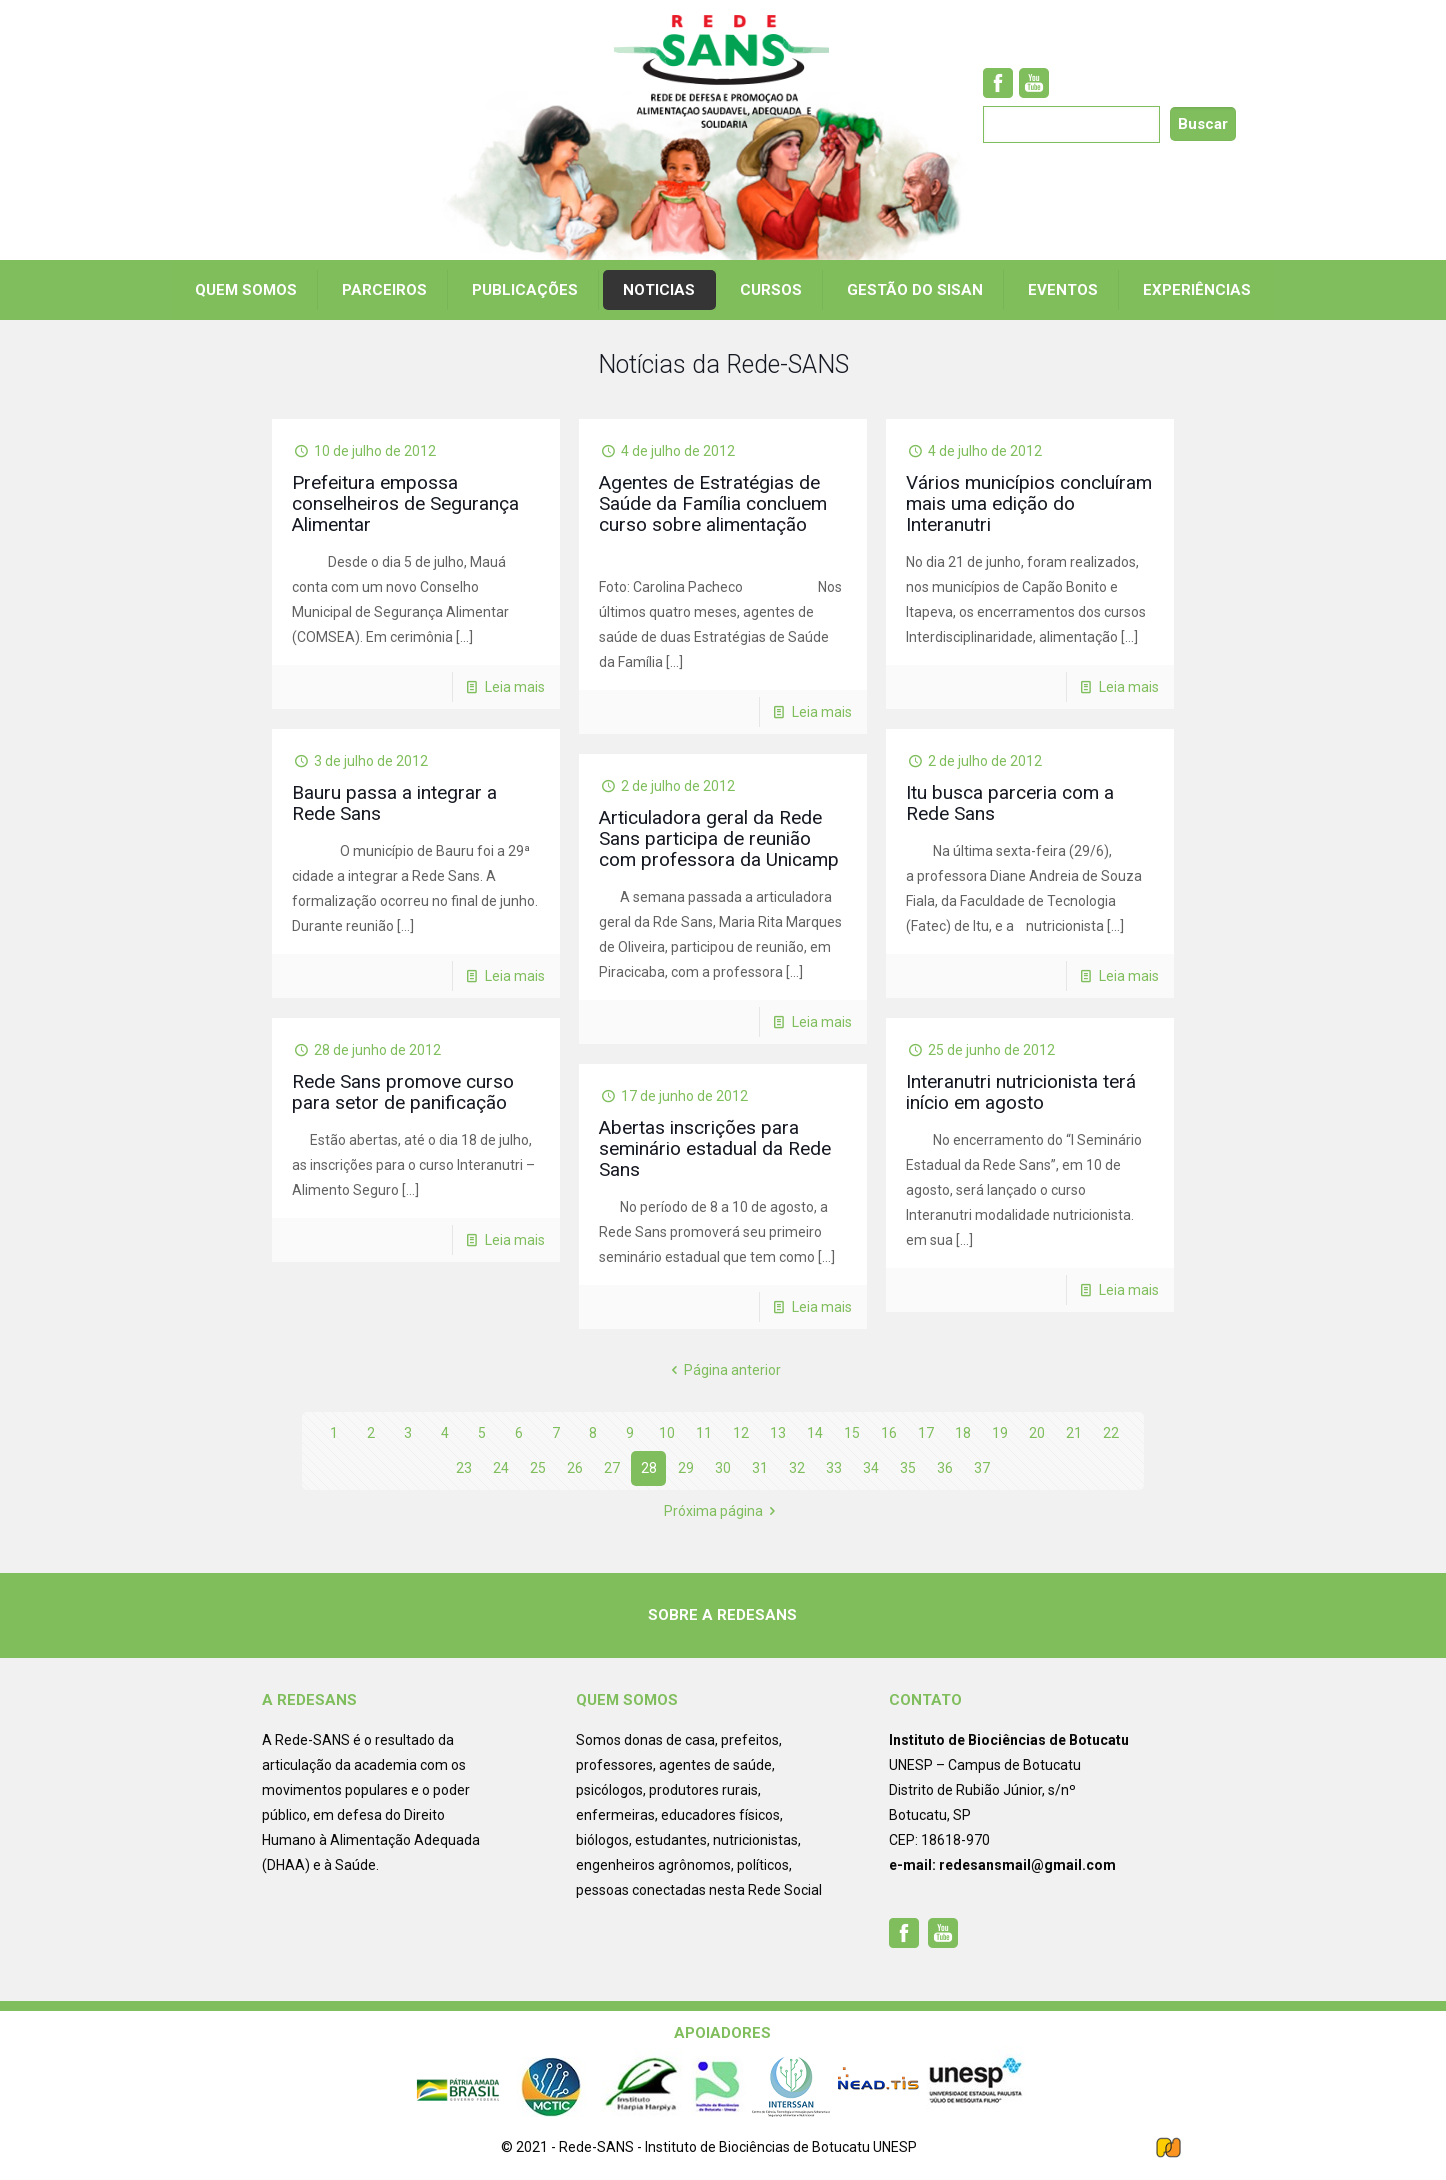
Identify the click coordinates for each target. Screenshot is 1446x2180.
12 (741, 1433)
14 (815, 1433)
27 (612, 1468)
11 (704, 1433)
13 (778, 1433)
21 (1074, 1433)
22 (1111, 1433)
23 (464, 1468)
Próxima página (723, 1511)
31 (760, 1468)
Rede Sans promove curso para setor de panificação (403, 1092)
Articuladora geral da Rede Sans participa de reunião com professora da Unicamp (719, 838)
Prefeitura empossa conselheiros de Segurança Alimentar (405, 503)
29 (686, 1468)
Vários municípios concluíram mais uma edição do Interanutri (1029, 503)
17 (926, 1433)
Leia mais (515, 687)
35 (908, 1468)
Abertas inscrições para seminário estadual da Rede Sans (715, 1148)
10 (667, 1433)
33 (834, 1468)
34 (871, 1468)
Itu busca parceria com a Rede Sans (1010, 803)
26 (575, 1468)
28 (649, 1468)
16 (889, 1433)
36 (945, 1468)
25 (538, 1468)
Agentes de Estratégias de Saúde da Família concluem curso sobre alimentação (713, 503)
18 (963, 1433)
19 (1000, 1433)
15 (852, 1433)
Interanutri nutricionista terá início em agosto (1021, 1092)
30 (723, 1468)
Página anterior (723, 1370)
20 (1037, 1433)
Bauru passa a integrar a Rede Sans (394, 803)
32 (797, 1468)
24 (501, 1468)
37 (982, 1468)
